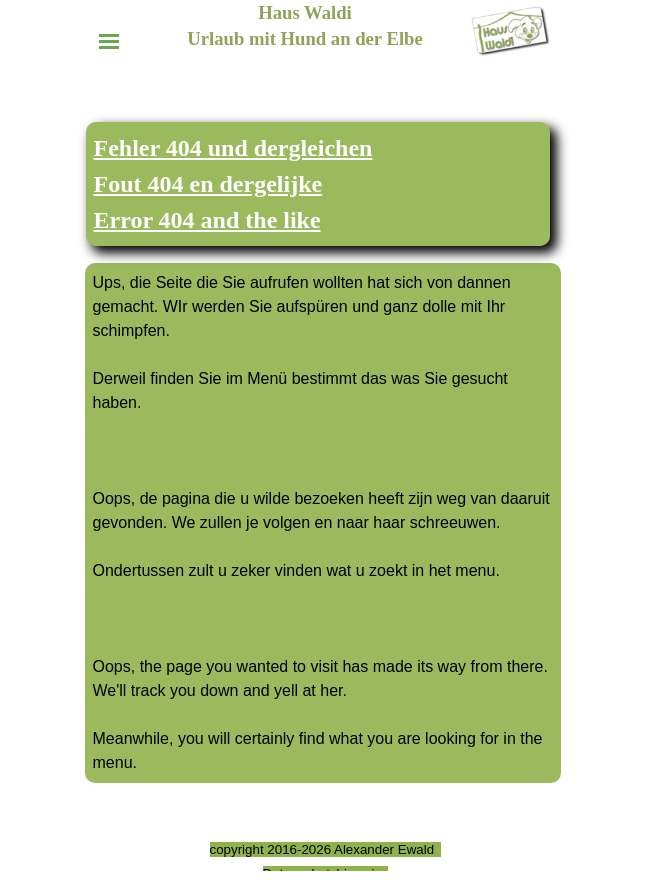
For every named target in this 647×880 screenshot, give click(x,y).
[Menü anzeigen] (109, 41)
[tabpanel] (318, 184)
